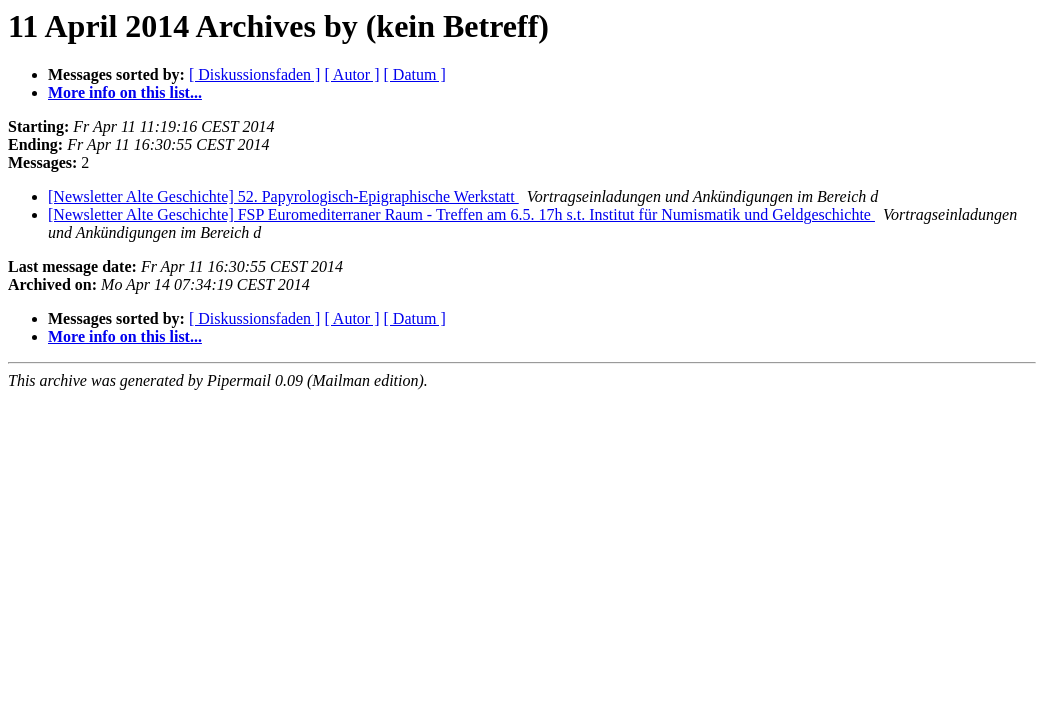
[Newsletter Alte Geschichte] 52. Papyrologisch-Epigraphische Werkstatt (283, 196)
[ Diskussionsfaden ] (255, 74)
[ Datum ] (415, 74)
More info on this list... (125, 92)
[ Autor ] (351, 74)
